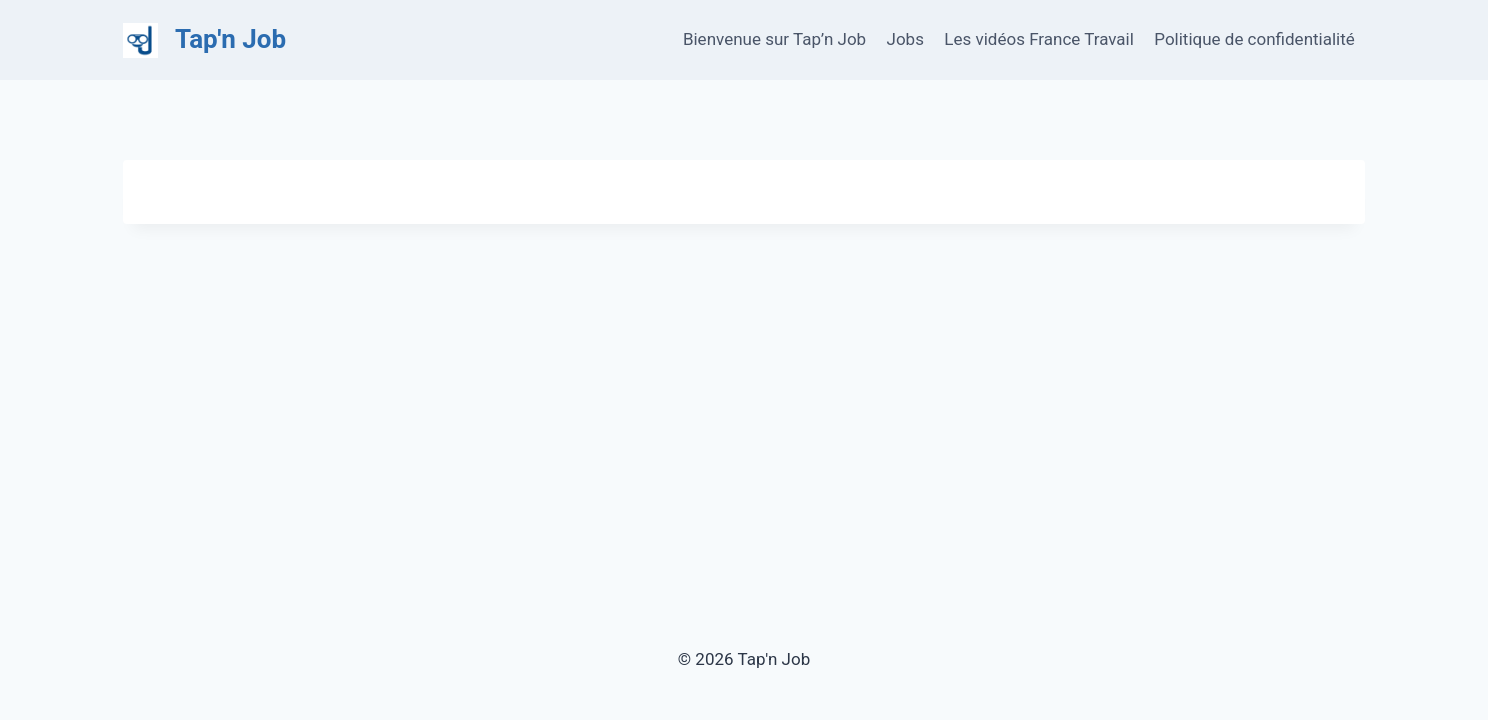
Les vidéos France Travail (1039, 39)
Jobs (905, 39)
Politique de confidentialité (1254, 39)
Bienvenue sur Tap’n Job (774, 39)
